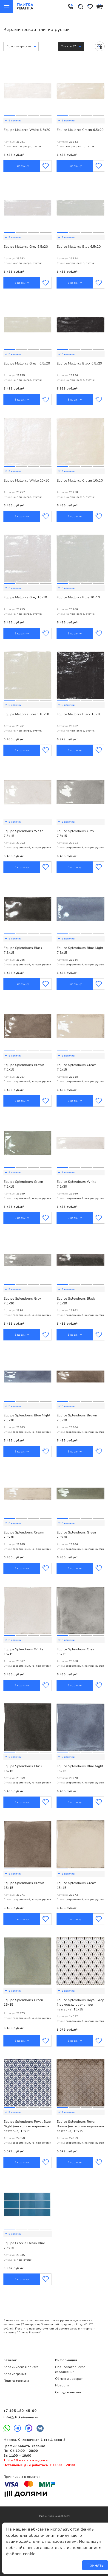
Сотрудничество (68, 2392)
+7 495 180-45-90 (20, 2410)
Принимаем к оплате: (21, 2477)
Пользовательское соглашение (70, 2369)
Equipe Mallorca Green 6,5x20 (27, 363)
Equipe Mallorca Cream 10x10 (80, 480)
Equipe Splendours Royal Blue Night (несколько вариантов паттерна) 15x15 (27, 2126)
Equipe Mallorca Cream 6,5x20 (80, 130)
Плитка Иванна (25, 6)
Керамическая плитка (21, 2367)
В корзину (21, 166)
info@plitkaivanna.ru (20, 2417)
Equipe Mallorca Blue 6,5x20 (79, 246)
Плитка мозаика (16, 2381)
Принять (95, 2565)
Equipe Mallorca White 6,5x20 (27, 130)
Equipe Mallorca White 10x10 (26, 480)
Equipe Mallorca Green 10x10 (26, 714)
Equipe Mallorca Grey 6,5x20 (26, 246)
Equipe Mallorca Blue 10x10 (78, 597)
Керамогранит (14, 2374)
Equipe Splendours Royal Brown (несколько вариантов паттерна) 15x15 (80, 2126)
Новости (62, 2385)
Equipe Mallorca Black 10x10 (79, 714)
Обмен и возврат (68, 2379)
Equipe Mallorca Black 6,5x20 (79, 363)
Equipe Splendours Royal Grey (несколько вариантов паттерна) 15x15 (80, 2005)
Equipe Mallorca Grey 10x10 (25, 597)
